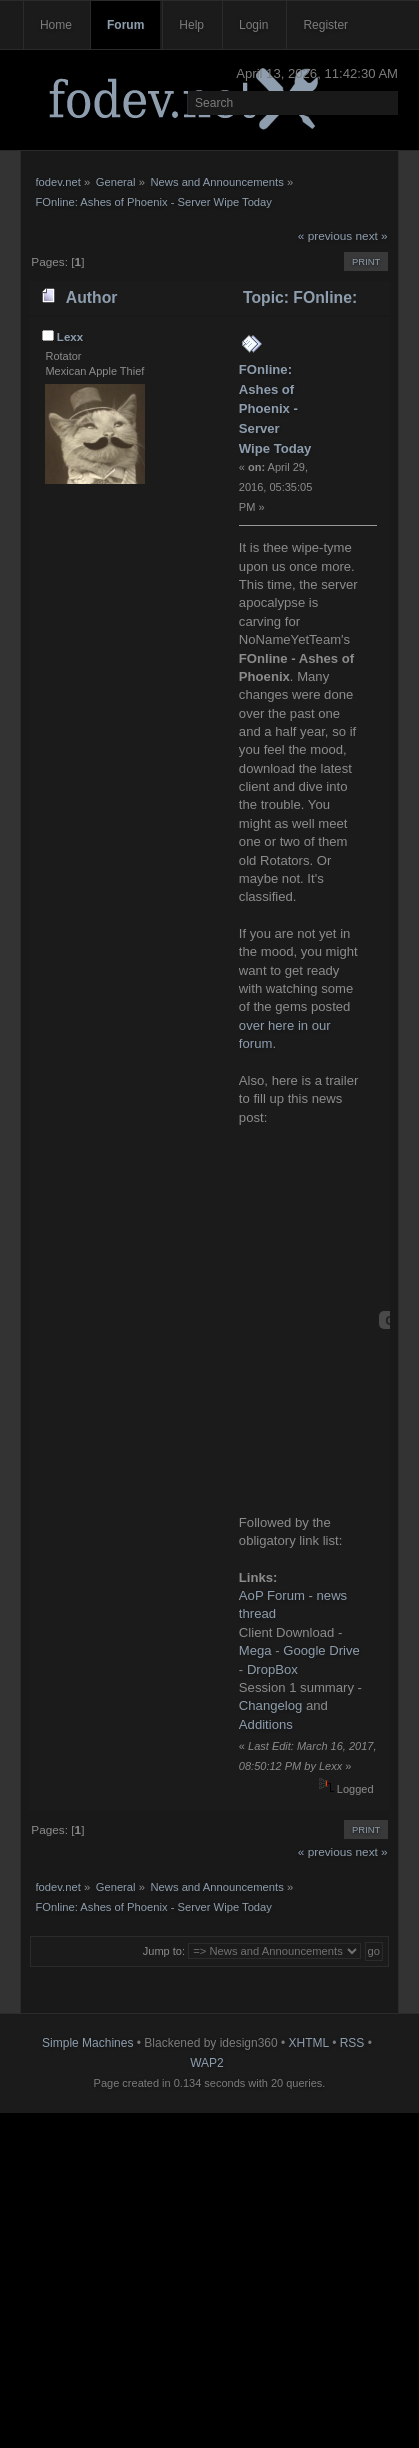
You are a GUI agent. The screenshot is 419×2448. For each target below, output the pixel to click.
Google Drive (321, 1650)
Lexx (70, 337)
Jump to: (164, 1951)
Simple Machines (87, 2043)
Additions (266, 1724)
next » (372, 236)
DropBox (272, 1669)
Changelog (270, 1705)
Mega (255, 1650)
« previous (325, 236)
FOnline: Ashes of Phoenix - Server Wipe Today (275, 409)
